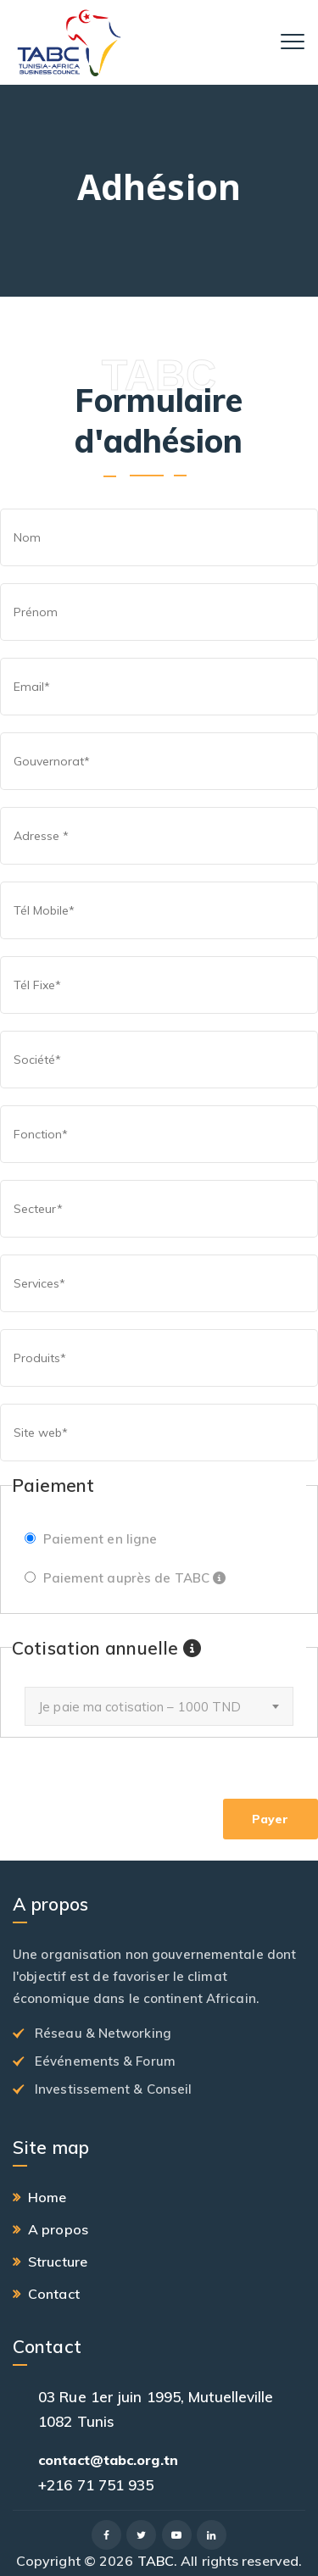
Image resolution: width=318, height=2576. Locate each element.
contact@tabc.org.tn (108, 2459)
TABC (155, 2560)
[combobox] (159, 1706)
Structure (57, 2261)
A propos (58, 2229)
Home (47, 2197)
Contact (54, 2293)
